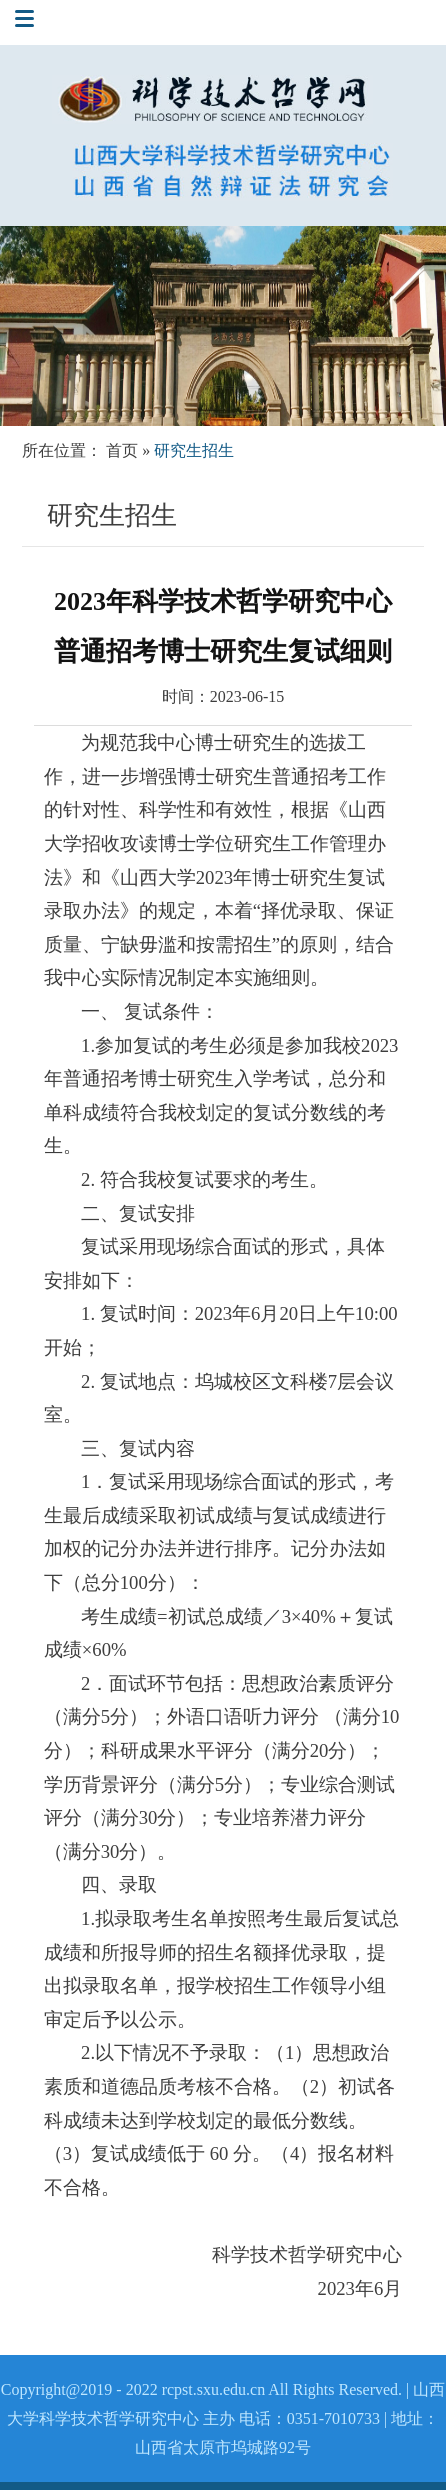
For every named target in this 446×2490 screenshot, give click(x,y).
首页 (122, 450)
